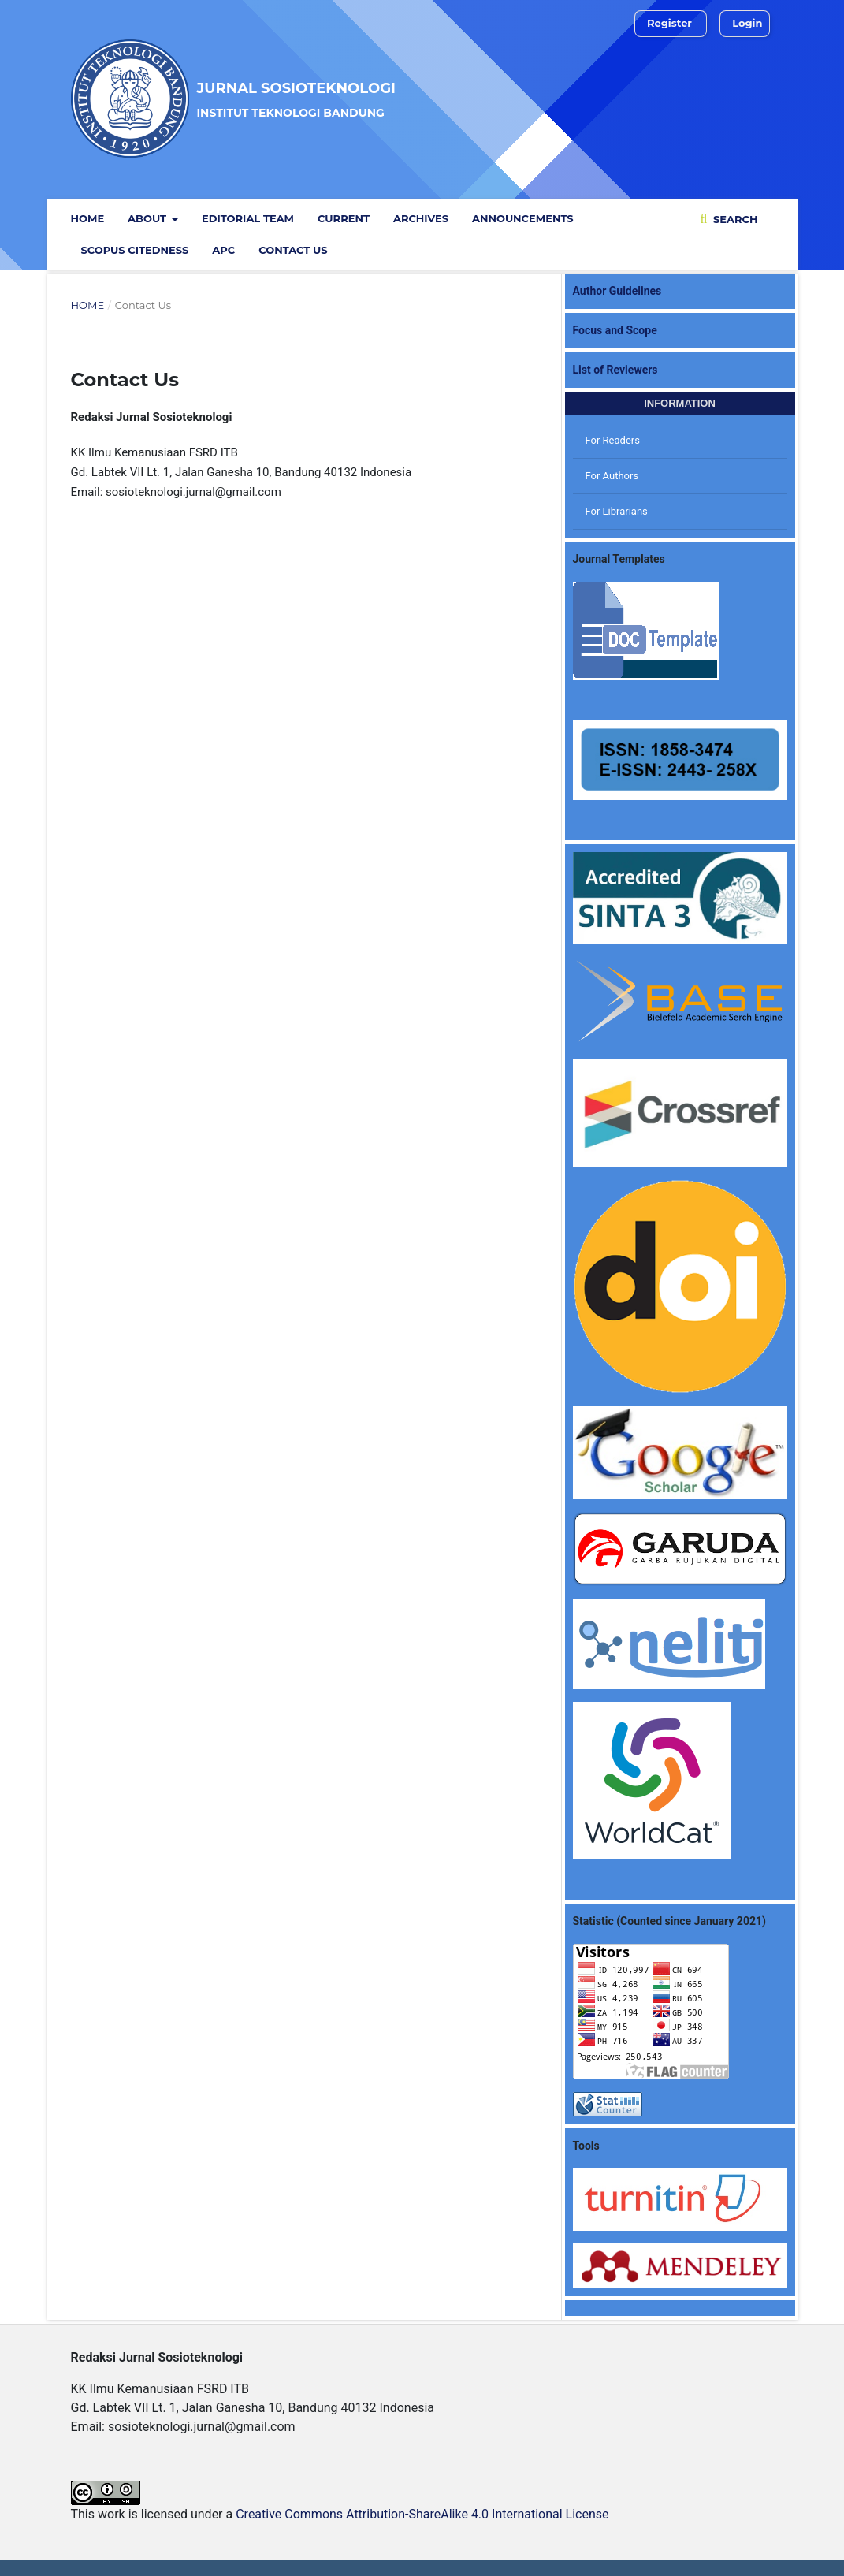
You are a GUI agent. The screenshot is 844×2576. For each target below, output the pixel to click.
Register (669, 23)
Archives (420, 218)
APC (223, 250)
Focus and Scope (615, 330)
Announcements (523, 218)
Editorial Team (248, 218)
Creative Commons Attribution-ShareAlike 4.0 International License (422, 2514)
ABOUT (148, 218)
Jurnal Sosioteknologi (296, 99)
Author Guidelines (617, 291)
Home (88, 218)
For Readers (613, 440)
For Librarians (617, 511)
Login (747, 23)
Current (344, 218)
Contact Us (292, 250)
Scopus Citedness (135, 250)
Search (733, 219)
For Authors (612, 476)
